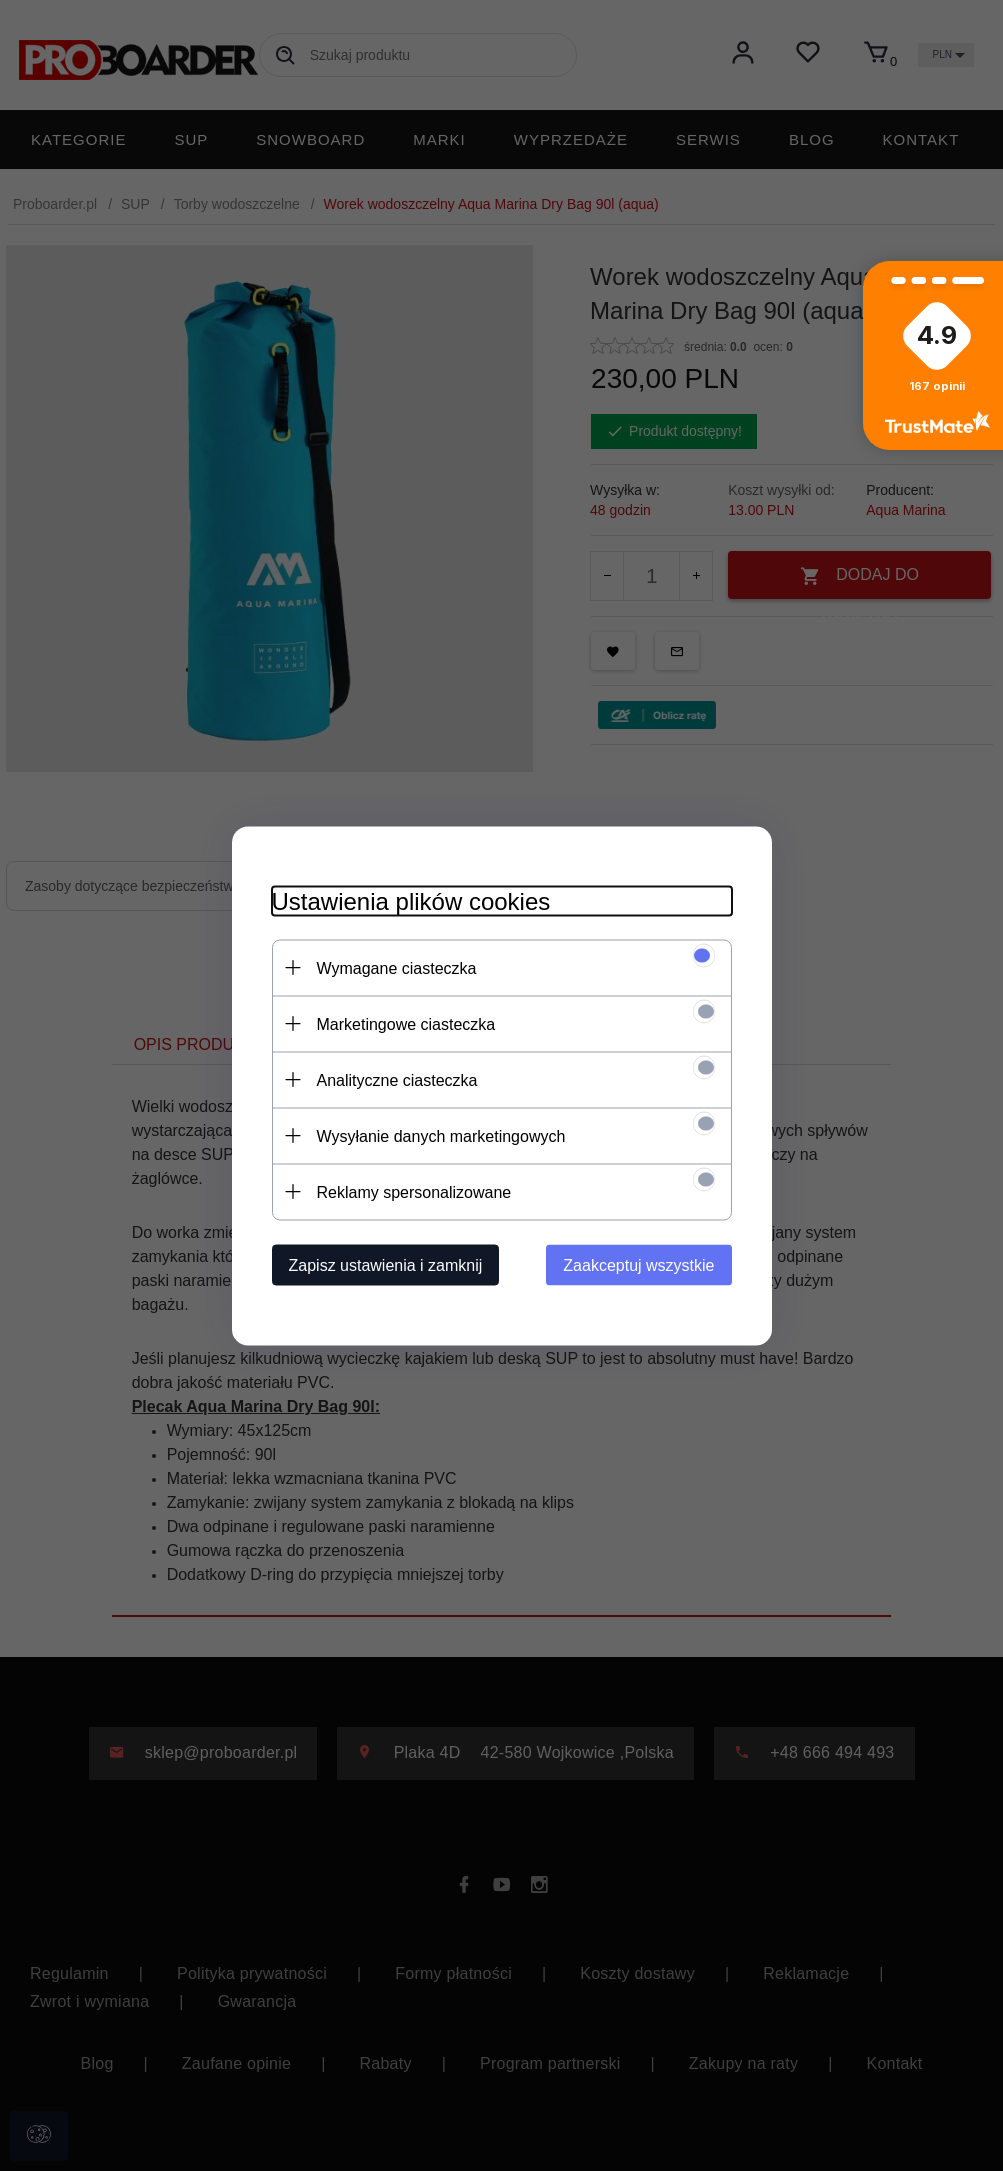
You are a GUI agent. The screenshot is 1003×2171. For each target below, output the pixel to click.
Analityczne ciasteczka (397, 1079)
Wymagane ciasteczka (397, 967)
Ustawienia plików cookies (411, 900)
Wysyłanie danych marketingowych (441, 1135)
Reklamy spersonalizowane (414, 1191)
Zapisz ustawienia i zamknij (386, 1264)
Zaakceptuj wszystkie (638, 1264)
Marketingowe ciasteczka (406, 1023)
